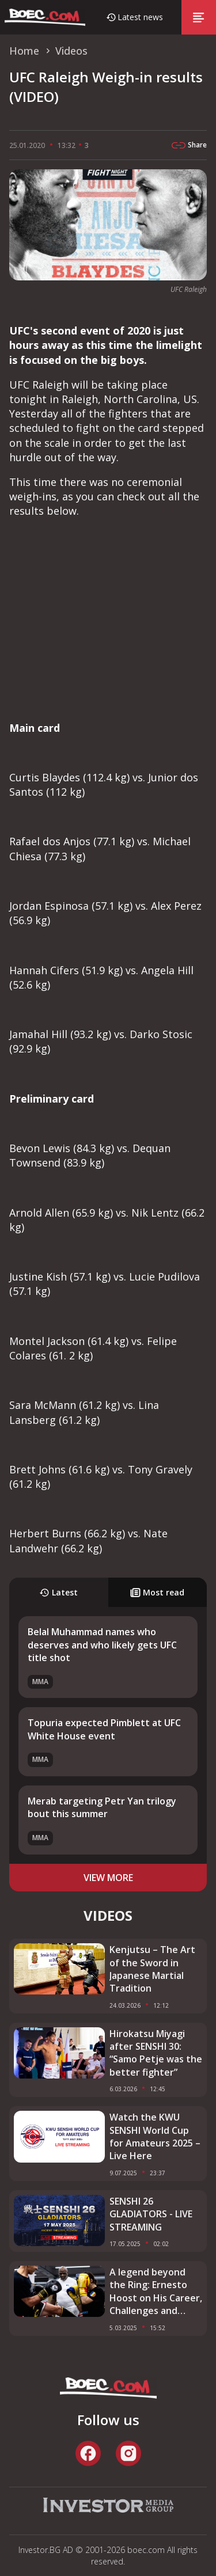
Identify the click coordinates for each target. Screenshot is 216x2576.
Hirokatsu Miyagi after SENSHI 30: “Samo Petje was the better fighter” (155, 2053)
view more (108, 1877)
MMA (40, 1681)
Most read (157, 1592)
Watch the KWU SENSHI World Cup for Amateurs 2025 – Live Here (154, 2136)
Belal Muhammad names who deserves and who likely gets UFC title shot (102, 1644)
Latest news (140, 17)
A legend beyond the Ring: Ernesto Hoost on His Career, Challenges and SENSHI (155, 2291)
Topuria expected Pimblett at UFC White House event (104, 1729)
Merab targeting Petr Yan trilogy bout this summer (102, 1807)
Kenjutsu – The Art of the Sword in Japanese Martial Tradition (152, 1968)
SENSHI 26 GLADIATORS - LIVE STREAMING (150, 2214)
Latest (58, 1592)
